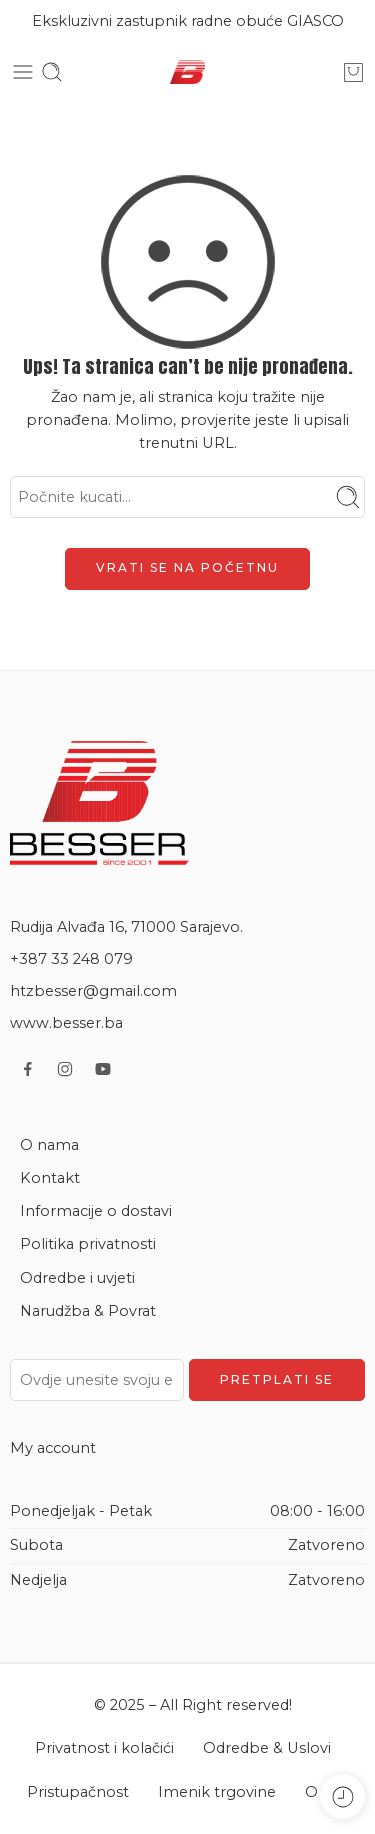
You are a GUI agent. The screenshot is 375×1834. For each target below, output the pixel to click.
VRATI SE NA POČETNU (187, 567)
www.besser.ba (66, 1023)
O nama (49, 1145)
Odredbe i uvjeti (77, 1278)
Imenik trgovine (217, 1792)
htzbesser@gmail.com (93, 991)
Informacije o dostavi (96, 1211)
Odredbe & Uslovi (267, 1748)
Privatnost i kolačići (104, 1748)
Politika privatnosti (88, 1244)
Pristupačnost (78, 1792)
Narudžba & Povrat (88, 1311)
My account (53, 1448)
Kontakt (50, 1178)
